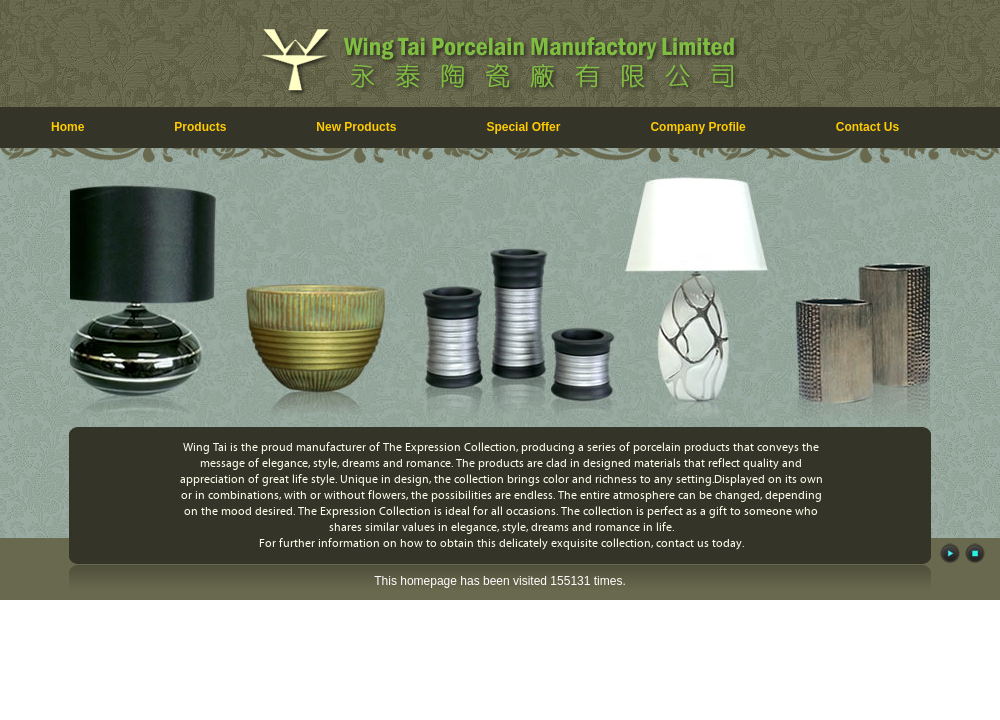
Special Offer (523, 127)
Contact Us (867, 127)
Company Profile (697, 127)
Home (67, 127)
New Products (356, 127)
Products (200, 127)
